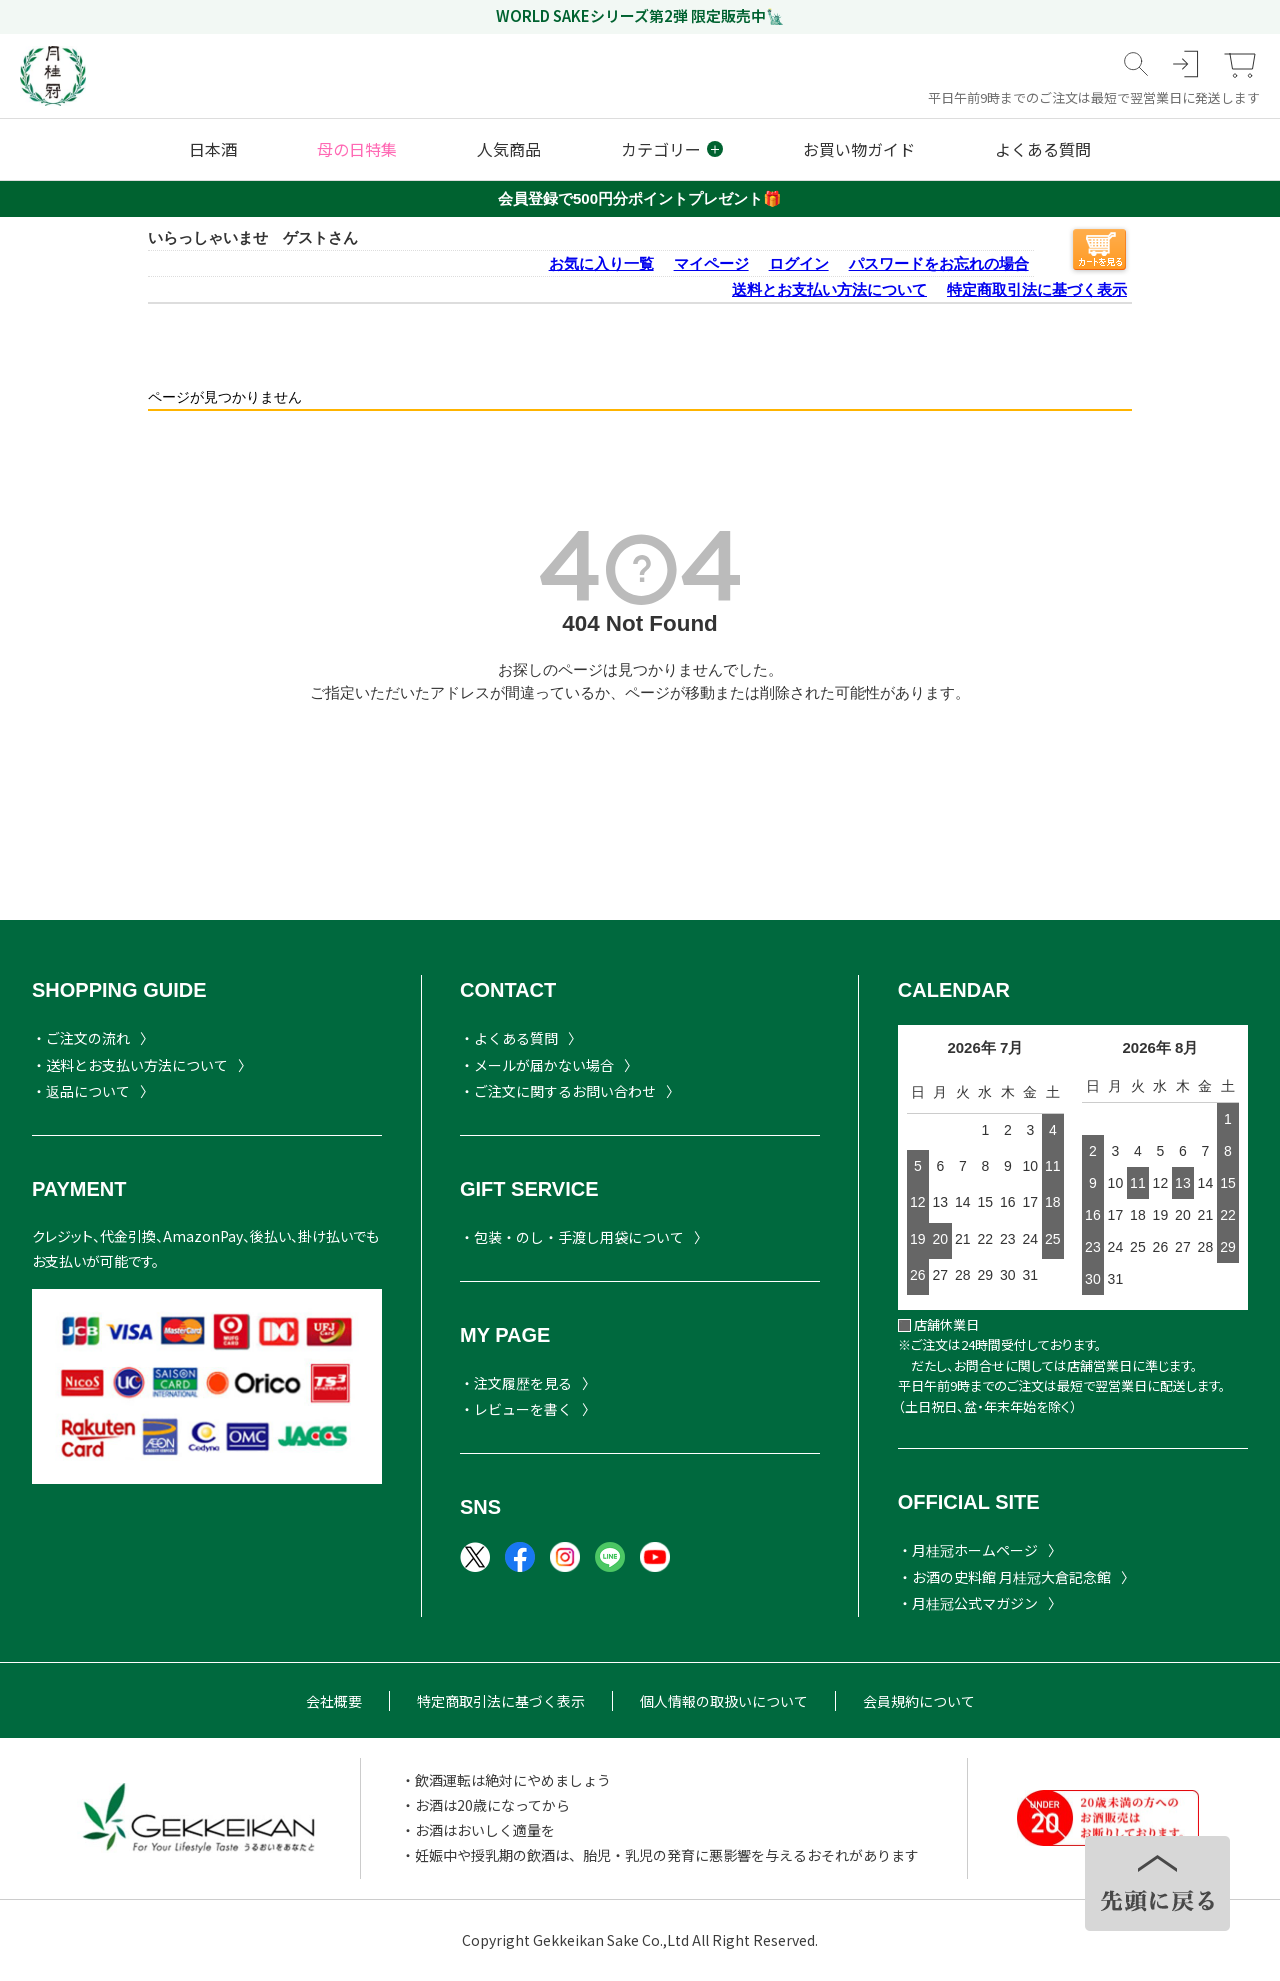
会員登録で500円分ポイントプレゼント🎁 (640, 198)
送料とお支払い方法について (829, 289)
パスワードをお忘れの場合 (939, 263)
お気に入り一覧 (601, 263)
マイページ (711, 263)
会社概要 (334, 1701)
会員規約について (919, 1701)
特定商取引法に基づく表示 (1037, 289)
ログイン (799, 263)
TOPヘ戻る (1157, 1883)
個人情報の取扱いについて (724, 1701)
